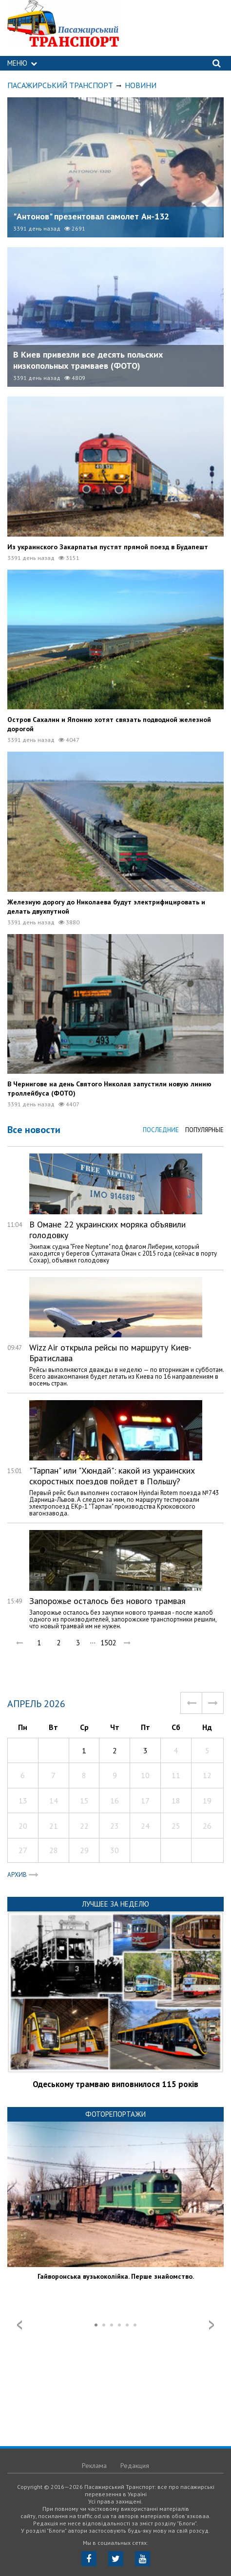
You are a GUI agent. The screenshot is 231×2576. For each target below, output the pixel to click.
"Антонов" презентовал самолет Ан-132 (91, 216)
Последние (161, 1130)
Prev (19, 2325)
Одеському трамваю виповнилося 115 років (115, 2084)
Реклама (94, 2465)
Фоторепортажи (115, 2114)
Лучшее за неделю (115, 1904)
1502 (107, 1642)
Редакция (134, 2465)
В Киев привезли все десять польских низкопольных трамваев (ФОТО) (88, 360)
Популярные (204, 1130)
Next (211, 2325)
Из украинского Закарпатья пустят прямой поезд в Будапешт (107, 546)
